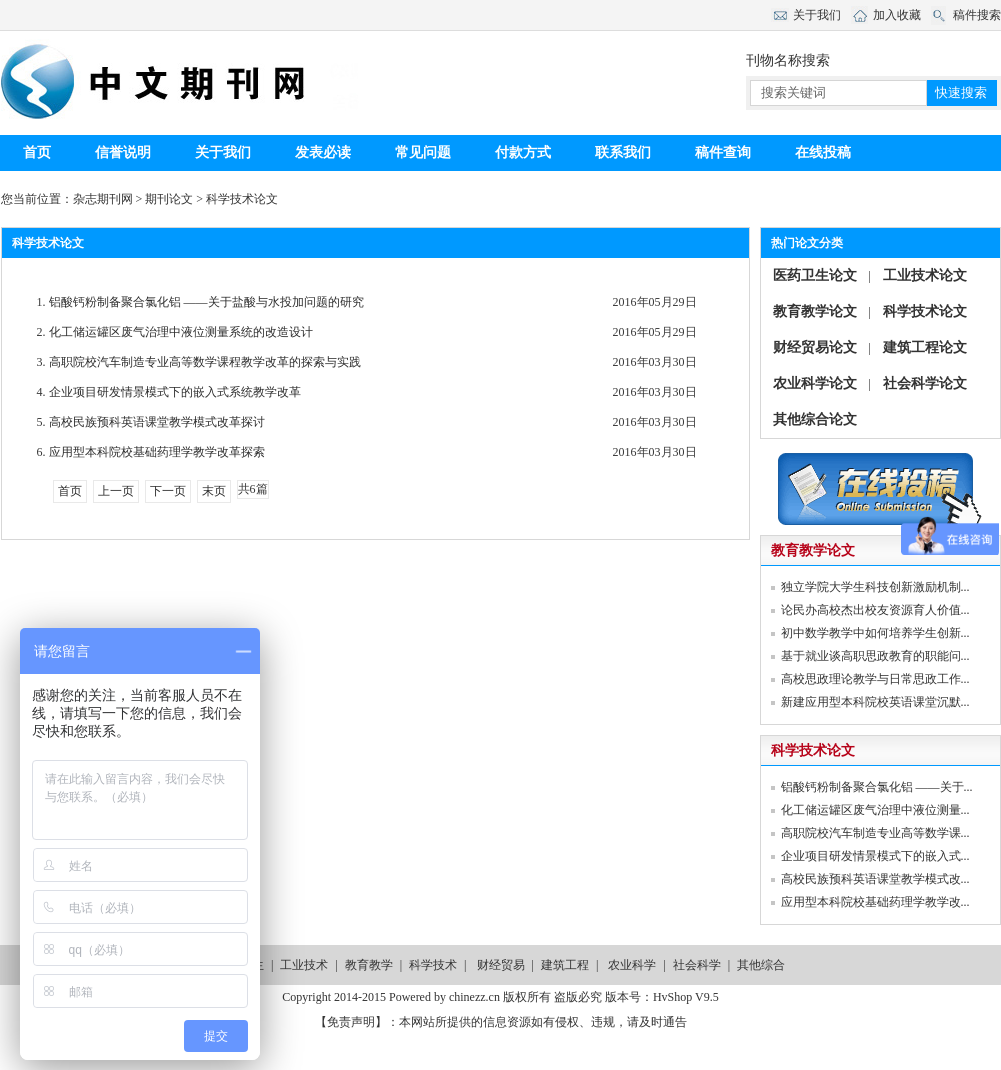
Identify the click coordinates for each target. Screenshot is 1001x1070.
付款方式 (523, 152)
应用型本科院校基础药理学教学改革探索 (155, 452)
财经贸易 (501, 965)
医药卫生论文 (815, 275)
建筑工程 (565, 965)
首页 (37, 152)
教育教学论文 (815, 311)
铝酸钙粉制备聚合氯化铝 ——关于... (877, 787)
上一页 (116, 491)
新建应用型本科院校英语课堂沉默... (875, 702)
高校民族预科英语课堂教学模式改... (875, 879)
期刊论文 (169, 199)
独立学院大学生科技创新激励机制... (875, 587)
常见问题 (423, 152)
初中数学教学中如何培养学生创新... (875, 633)
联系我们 (623, 152)
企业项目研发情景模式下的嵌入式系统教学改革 (173, 392)
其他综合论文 (815, 419)
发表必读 (323, 152)
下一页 (168, 491)
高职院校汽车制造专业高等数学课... (875, 833)
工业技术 (304, 965)
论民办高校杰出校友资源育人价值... (875, 610)
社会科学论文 (925, 383)
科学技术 (433, 965)
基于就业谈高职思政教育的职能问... (875, 656)
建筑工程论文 (925, 347)
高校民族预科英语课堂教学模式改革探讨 (155, 422)
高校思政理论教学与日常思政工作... (875, 679)
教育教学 (369, 965)
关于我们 (223, 152)
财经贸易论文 (815, 347)
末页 (214, 491)
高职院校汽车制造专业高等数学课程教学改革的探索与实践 (203, 362)
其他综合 (761, 965)
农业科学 (632, 965)
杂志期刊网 (103, 199)
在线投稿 (823, 152)
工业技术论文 (925, 275)
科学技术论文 (242, 199)
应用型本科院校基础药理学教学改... (875, 902)
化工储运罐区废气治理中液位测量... (875, 810)
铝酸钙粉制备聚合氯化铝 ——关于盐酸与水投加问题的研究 (205, 302)
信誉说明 (123, 152)
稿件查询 (723, 152)
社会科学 (697, 965)
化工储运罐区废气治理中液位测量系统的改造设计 (179, 332)
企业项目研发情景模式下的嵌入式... (875, 856)
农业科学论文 (815, 383)
